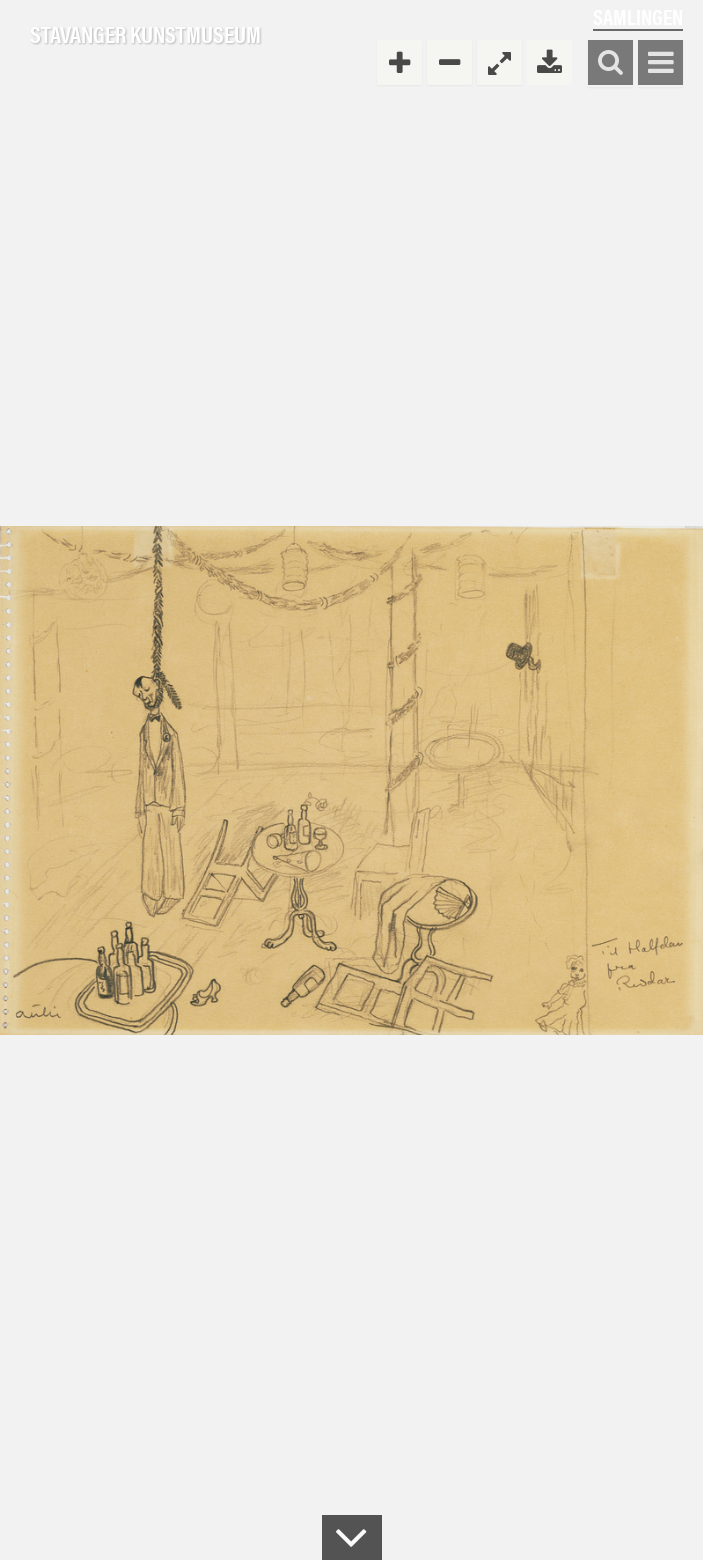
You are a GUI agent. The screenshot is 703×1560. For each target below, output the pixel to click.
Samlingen (638, 16)
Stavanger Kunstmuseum (145, 35)
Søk (610, 63)
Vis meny (660, 63)
